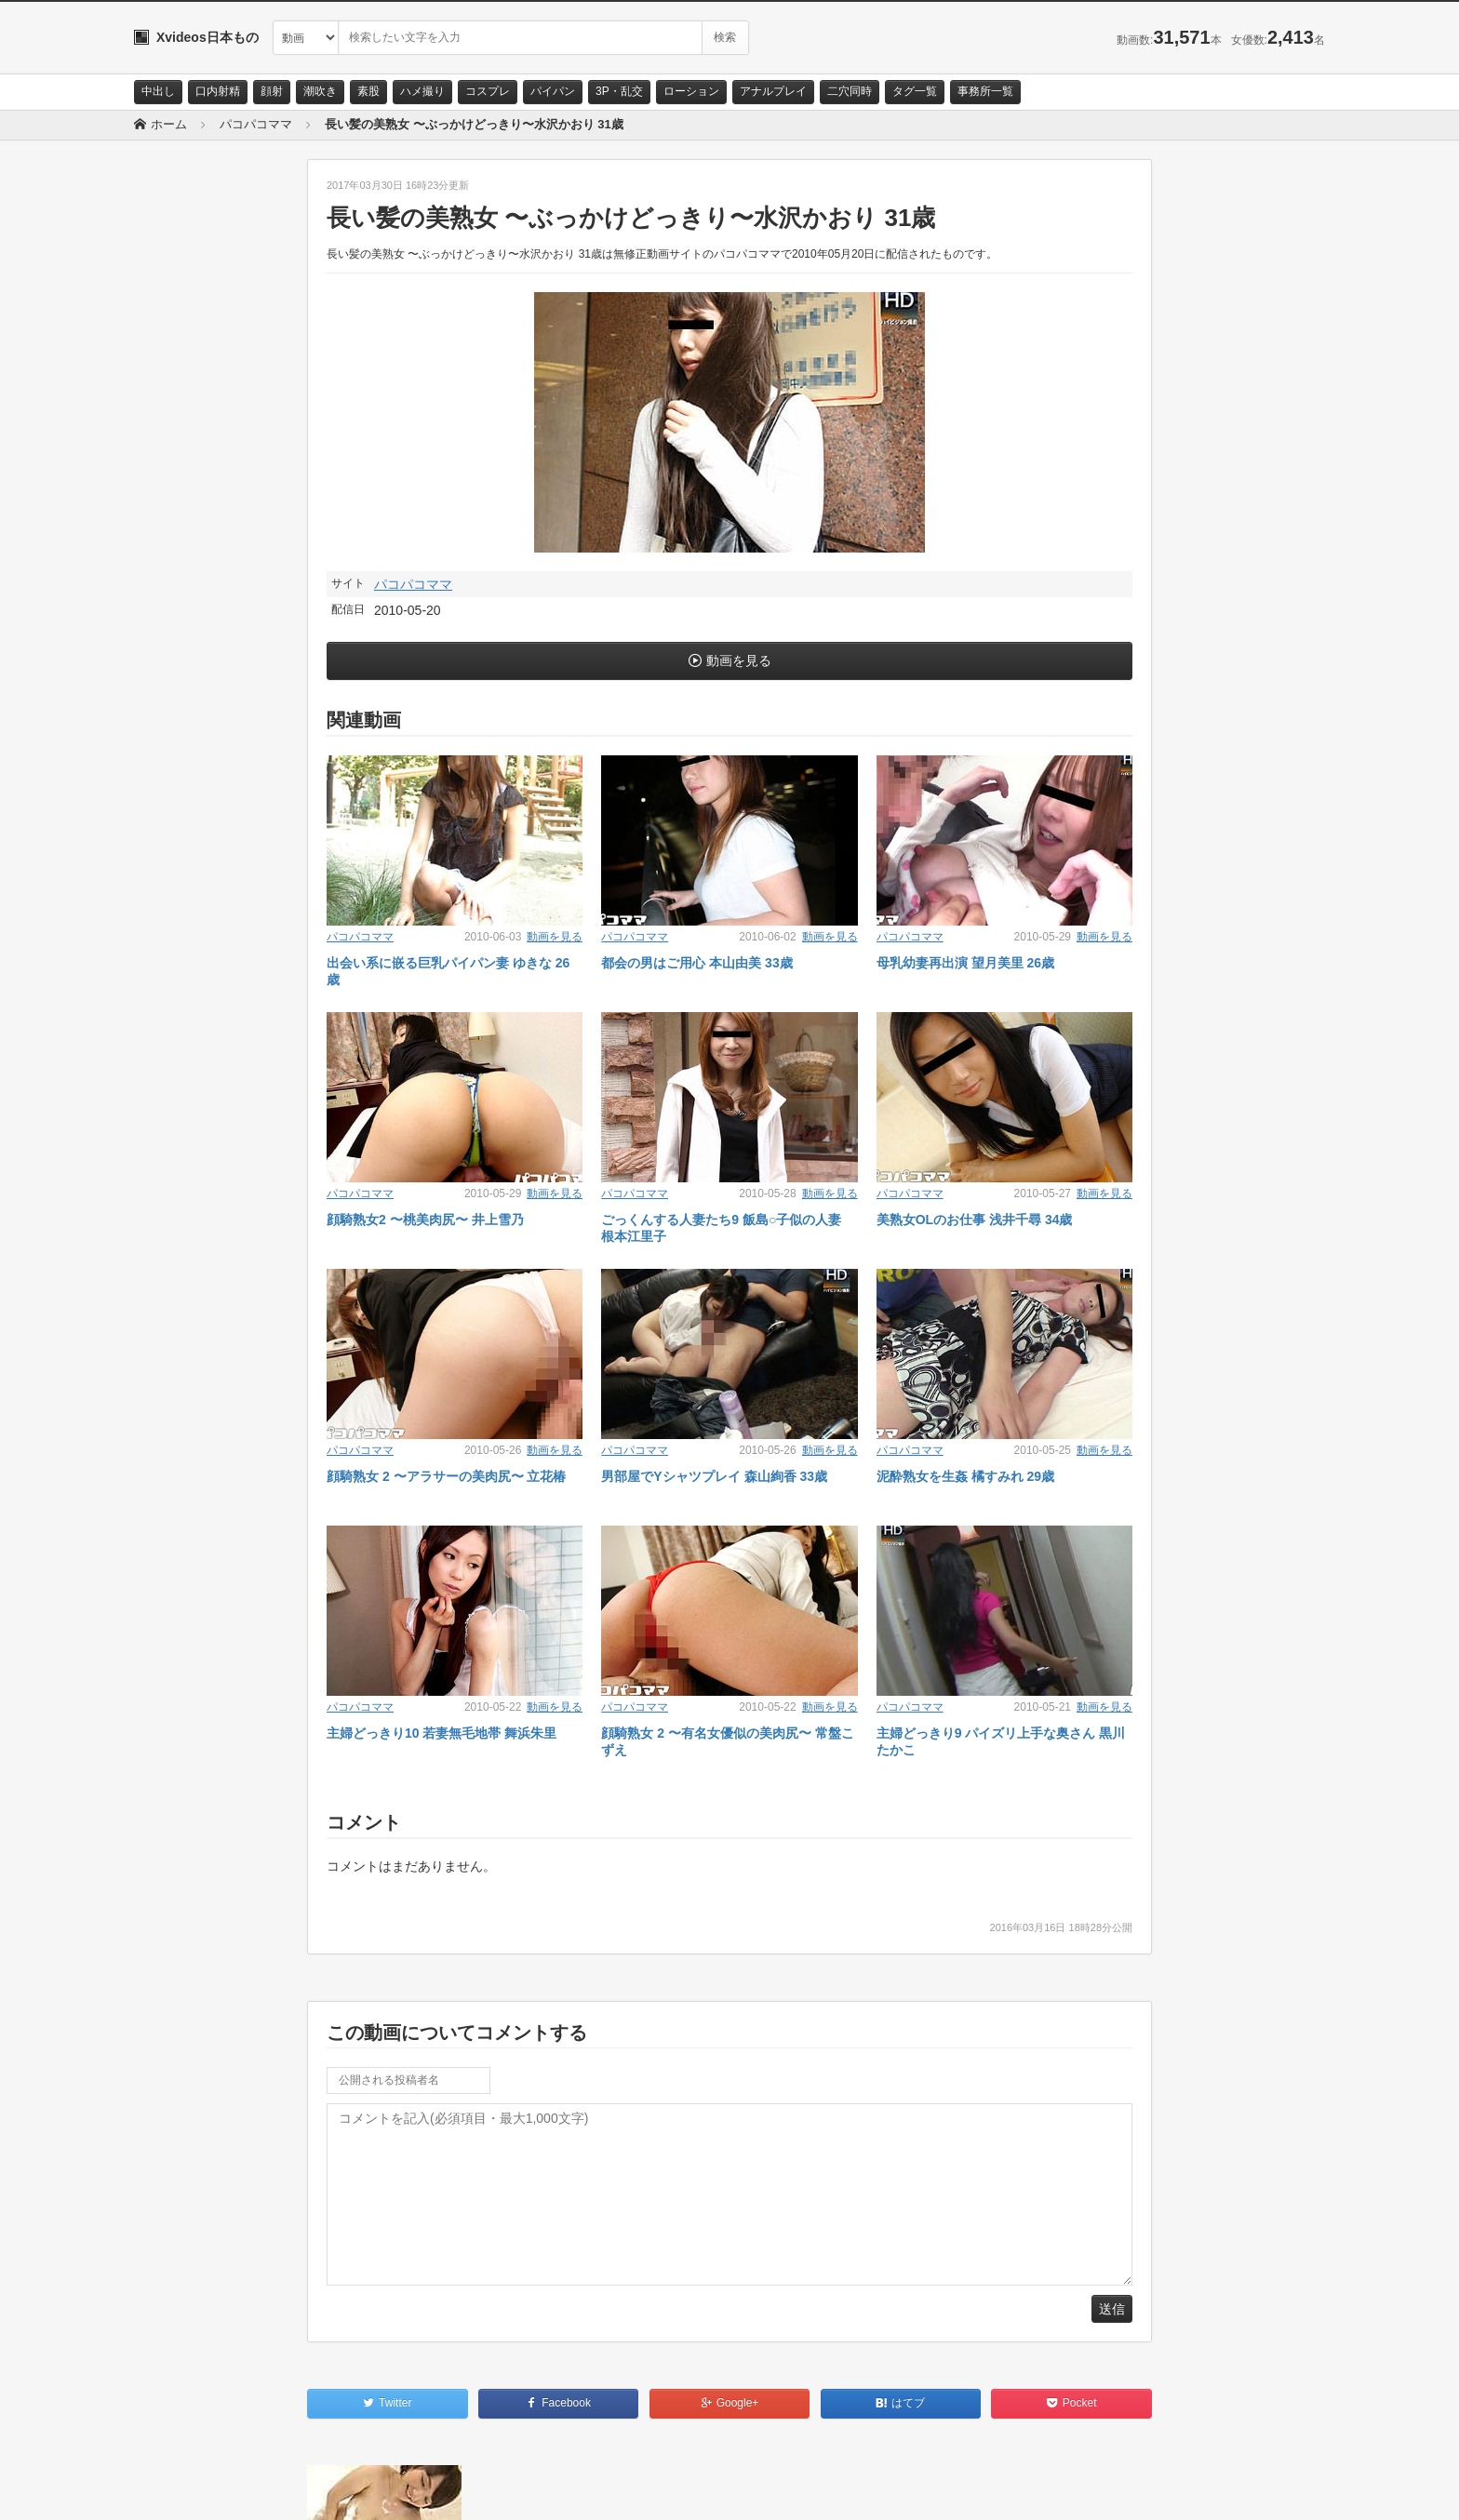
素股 (368, 91)
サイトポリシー (273, 2489)
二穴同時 (849, 91)
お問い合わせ (182, 2489)
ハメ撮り (422, 91)
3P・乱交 (619, 91)
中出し (158, 91)
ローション (691, 91)
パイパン (552, 91)
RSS (344, 2489)
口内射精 (217, 91)
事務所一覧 (985, 91)
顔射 (272, 91)
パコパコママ (413, 584)
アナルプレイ (773, 91)
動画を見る (738, 660)
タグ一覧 (914, 91)
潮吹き (320, 91)
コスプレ (487, 91)
